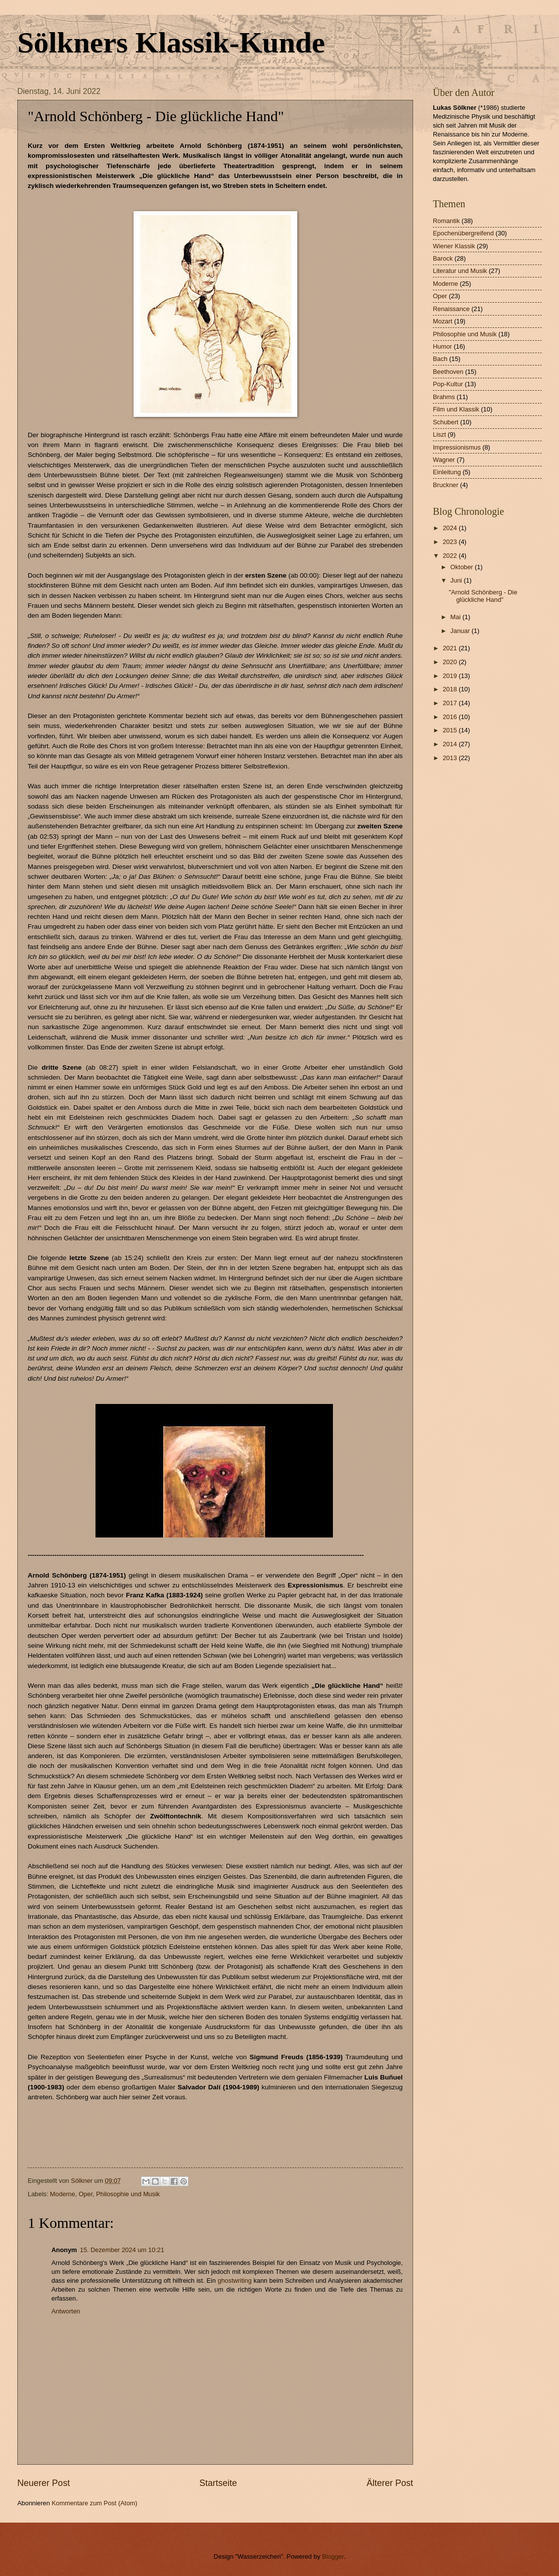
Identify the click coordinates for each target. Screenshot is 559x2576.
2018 (451, 689)
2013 (451, 758)
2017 (451, 703)
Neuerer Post (43, 2483)
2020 (451, 662)
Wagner (444, 459)
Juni (457, 580)
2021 (451, 648)
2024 (451, 528)
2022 (451, 555)
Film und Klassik (456, 409)
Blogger (333, 2556)
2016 (451, 717)
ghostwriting (235, 2280)
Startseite (218, 2483)
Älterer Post (390, 2483)
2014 (451, 744)
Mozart (442, 321)
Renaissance (451, 309)
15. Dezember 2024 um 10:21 (122, 2250)
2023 (451, 541)
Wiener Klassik (454, 246)
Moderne (62, 2194)
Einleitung (447, 472)
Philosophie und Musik (128, 2194)
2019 (451, 675)
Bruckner (446, 485)
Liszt (439, 434)
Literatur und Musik (460, 270)
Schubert (446, 422)
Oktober (462, 567)
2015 (451, 730)
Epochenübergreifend (463, 233)
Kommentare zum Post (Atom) (94, 2503)
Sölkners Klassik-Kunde (171, 42)
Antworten (65, 2311)
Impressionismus (457, 447)
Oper (86, 2194)
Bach (440, 358)
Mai (456, 617)
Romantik (446, 221)
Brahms (444, 397)
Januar (460, 630)
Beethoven (448, 371)
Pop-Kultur (448, 384)
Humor (442, 346)
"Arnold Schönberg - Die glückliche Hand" (483, 595)
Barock (443, 258)
